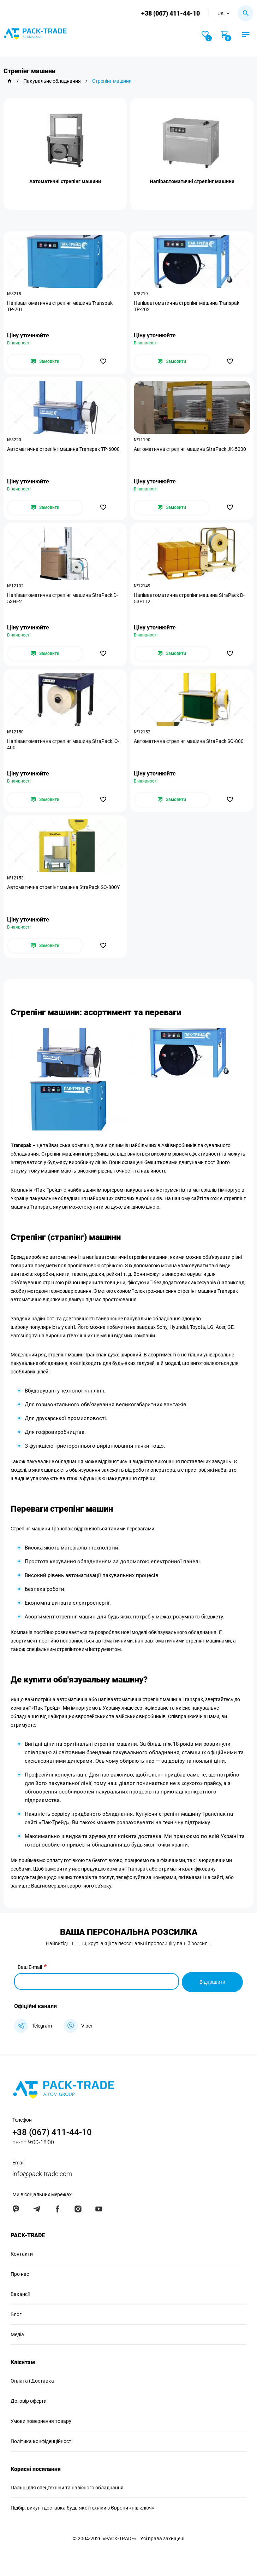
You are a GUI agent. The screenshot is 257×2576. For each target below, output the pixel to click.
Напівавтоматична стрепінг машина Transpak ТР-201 (60, 306)
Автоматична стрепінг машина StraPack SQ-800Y (63, 887)
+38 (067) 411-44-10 (170, 13)
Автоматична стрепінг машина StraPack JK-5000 (190, 449)
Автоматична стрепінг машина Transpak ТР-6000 (63, 449)
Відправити (212, 1981)
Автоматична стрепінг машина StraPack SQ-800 (189, 741)
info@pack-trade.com (42, 2173)
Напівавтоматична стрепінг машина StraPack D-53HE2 (62, 598)
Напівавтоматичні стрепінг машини (192, 181)
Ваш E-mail (30, 1967)
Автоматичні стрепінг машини (65, 181)
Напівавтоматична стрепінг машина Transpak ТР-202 (186, 306)
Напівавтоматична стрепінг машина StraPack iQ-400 (63, 744)
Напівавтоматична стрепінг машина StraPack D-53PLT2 (189, 598)
